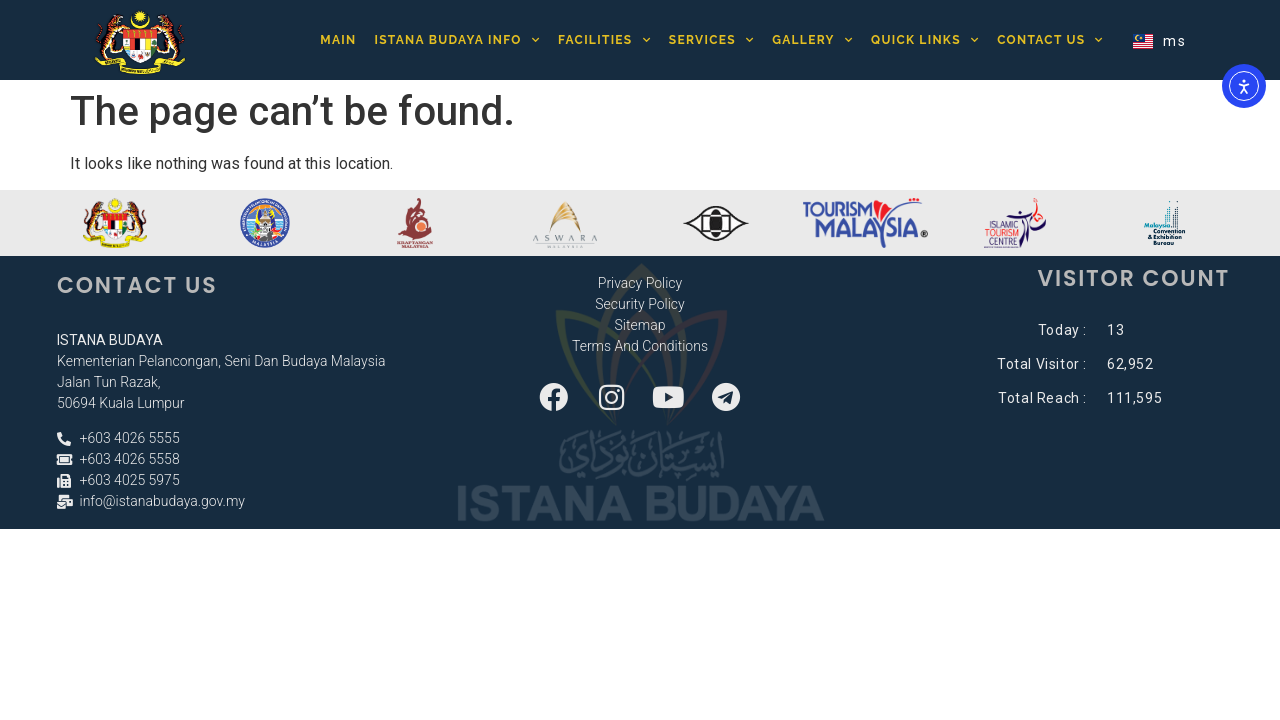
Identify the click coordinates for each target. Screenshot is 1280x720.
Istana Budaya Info (457, 40)
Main (338, 40)
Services (711, 40)
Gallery (812, 40)
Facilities (604, 40)
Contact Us (1050, 40)
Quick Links (925, 40)
